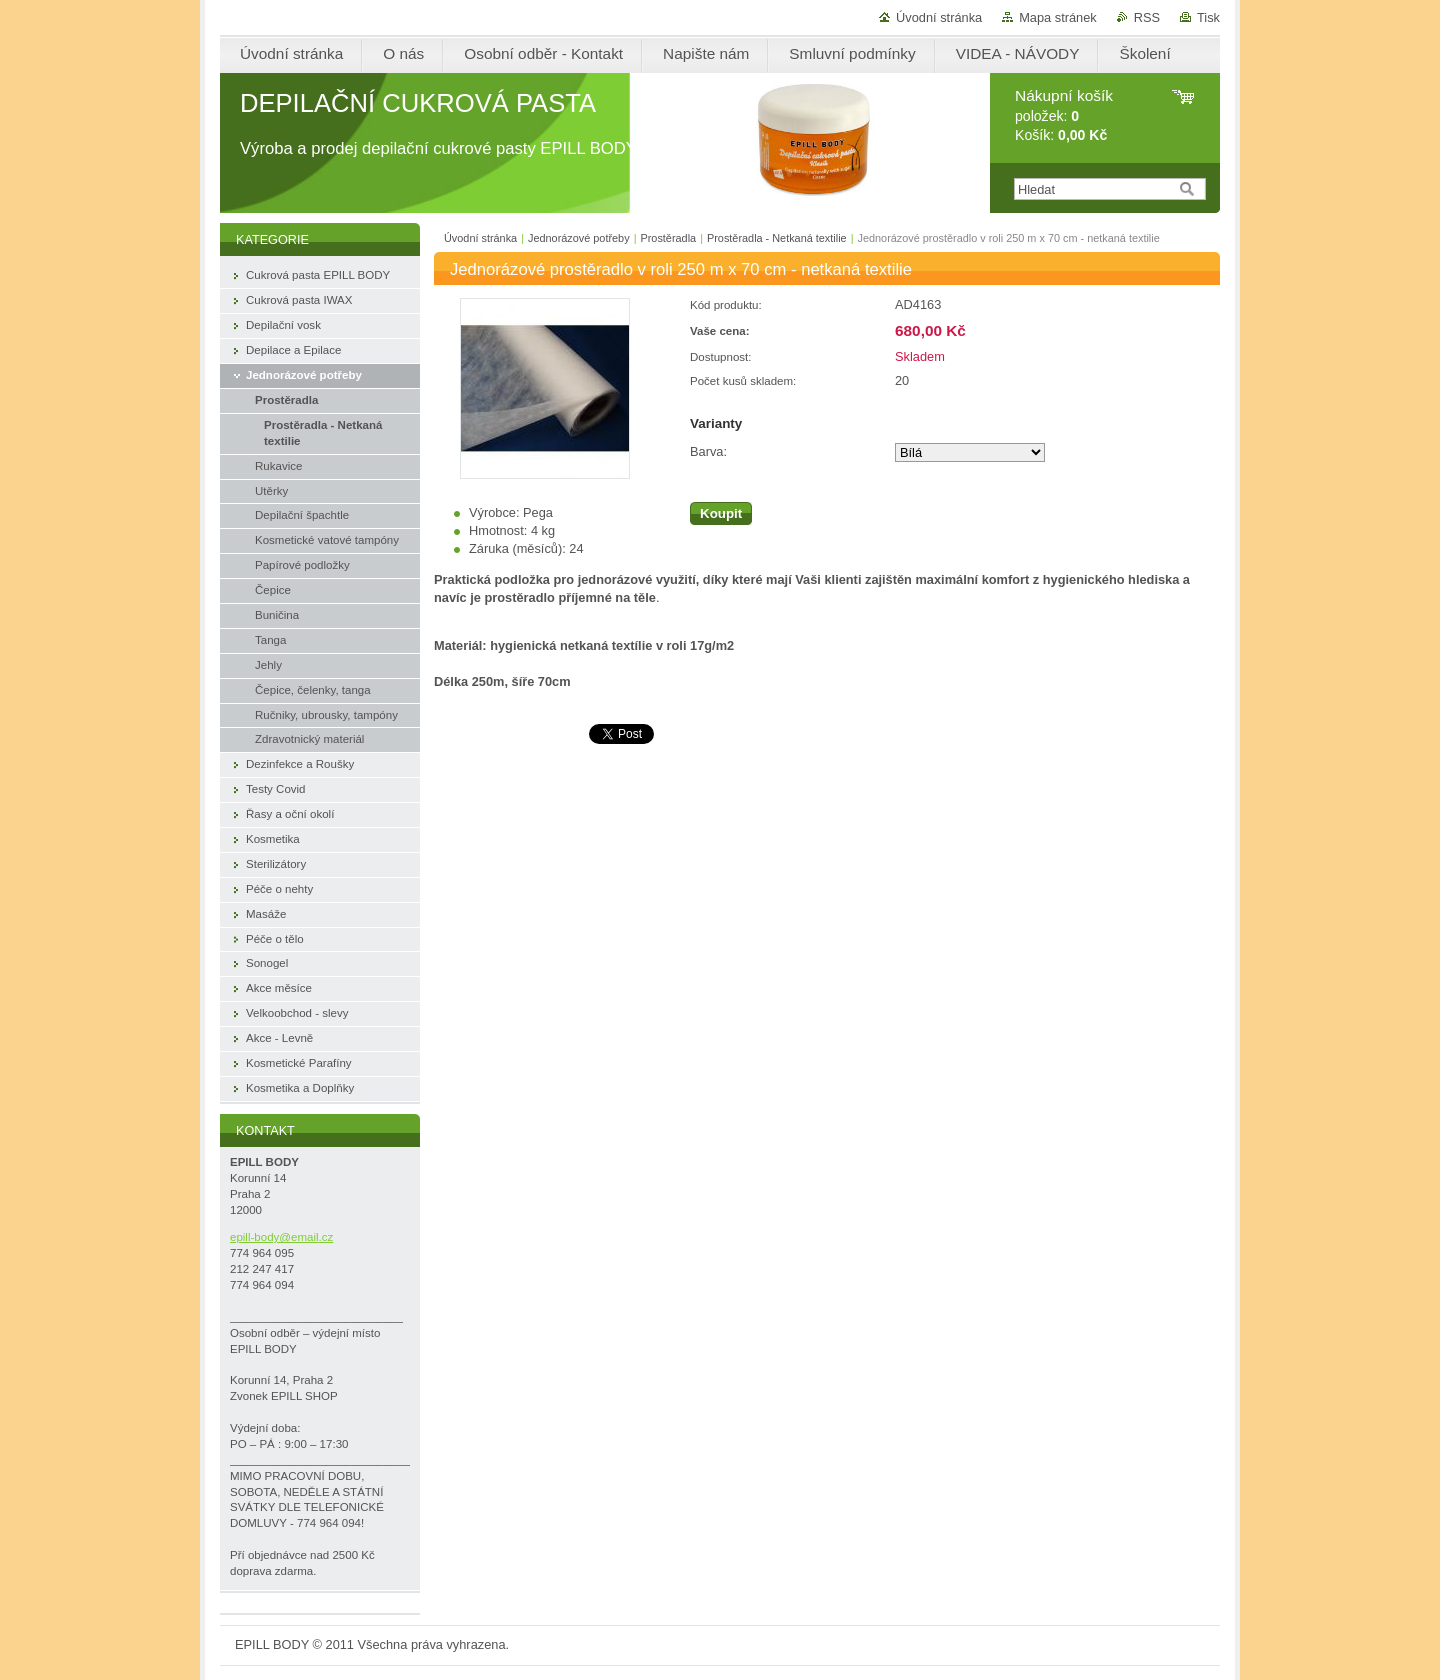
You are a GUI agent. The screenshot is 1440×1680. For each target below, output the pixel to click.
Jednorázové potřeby (579, 238)
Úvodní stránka (939, 17)
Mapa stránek (1058, 17)
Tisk (1208, 17)
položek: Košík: (1064, 115)
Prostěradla (668, 238)
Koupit (721, 513)
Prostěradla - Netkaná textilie (777, 238)
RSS (1147, 17)
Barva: (708, 451)
